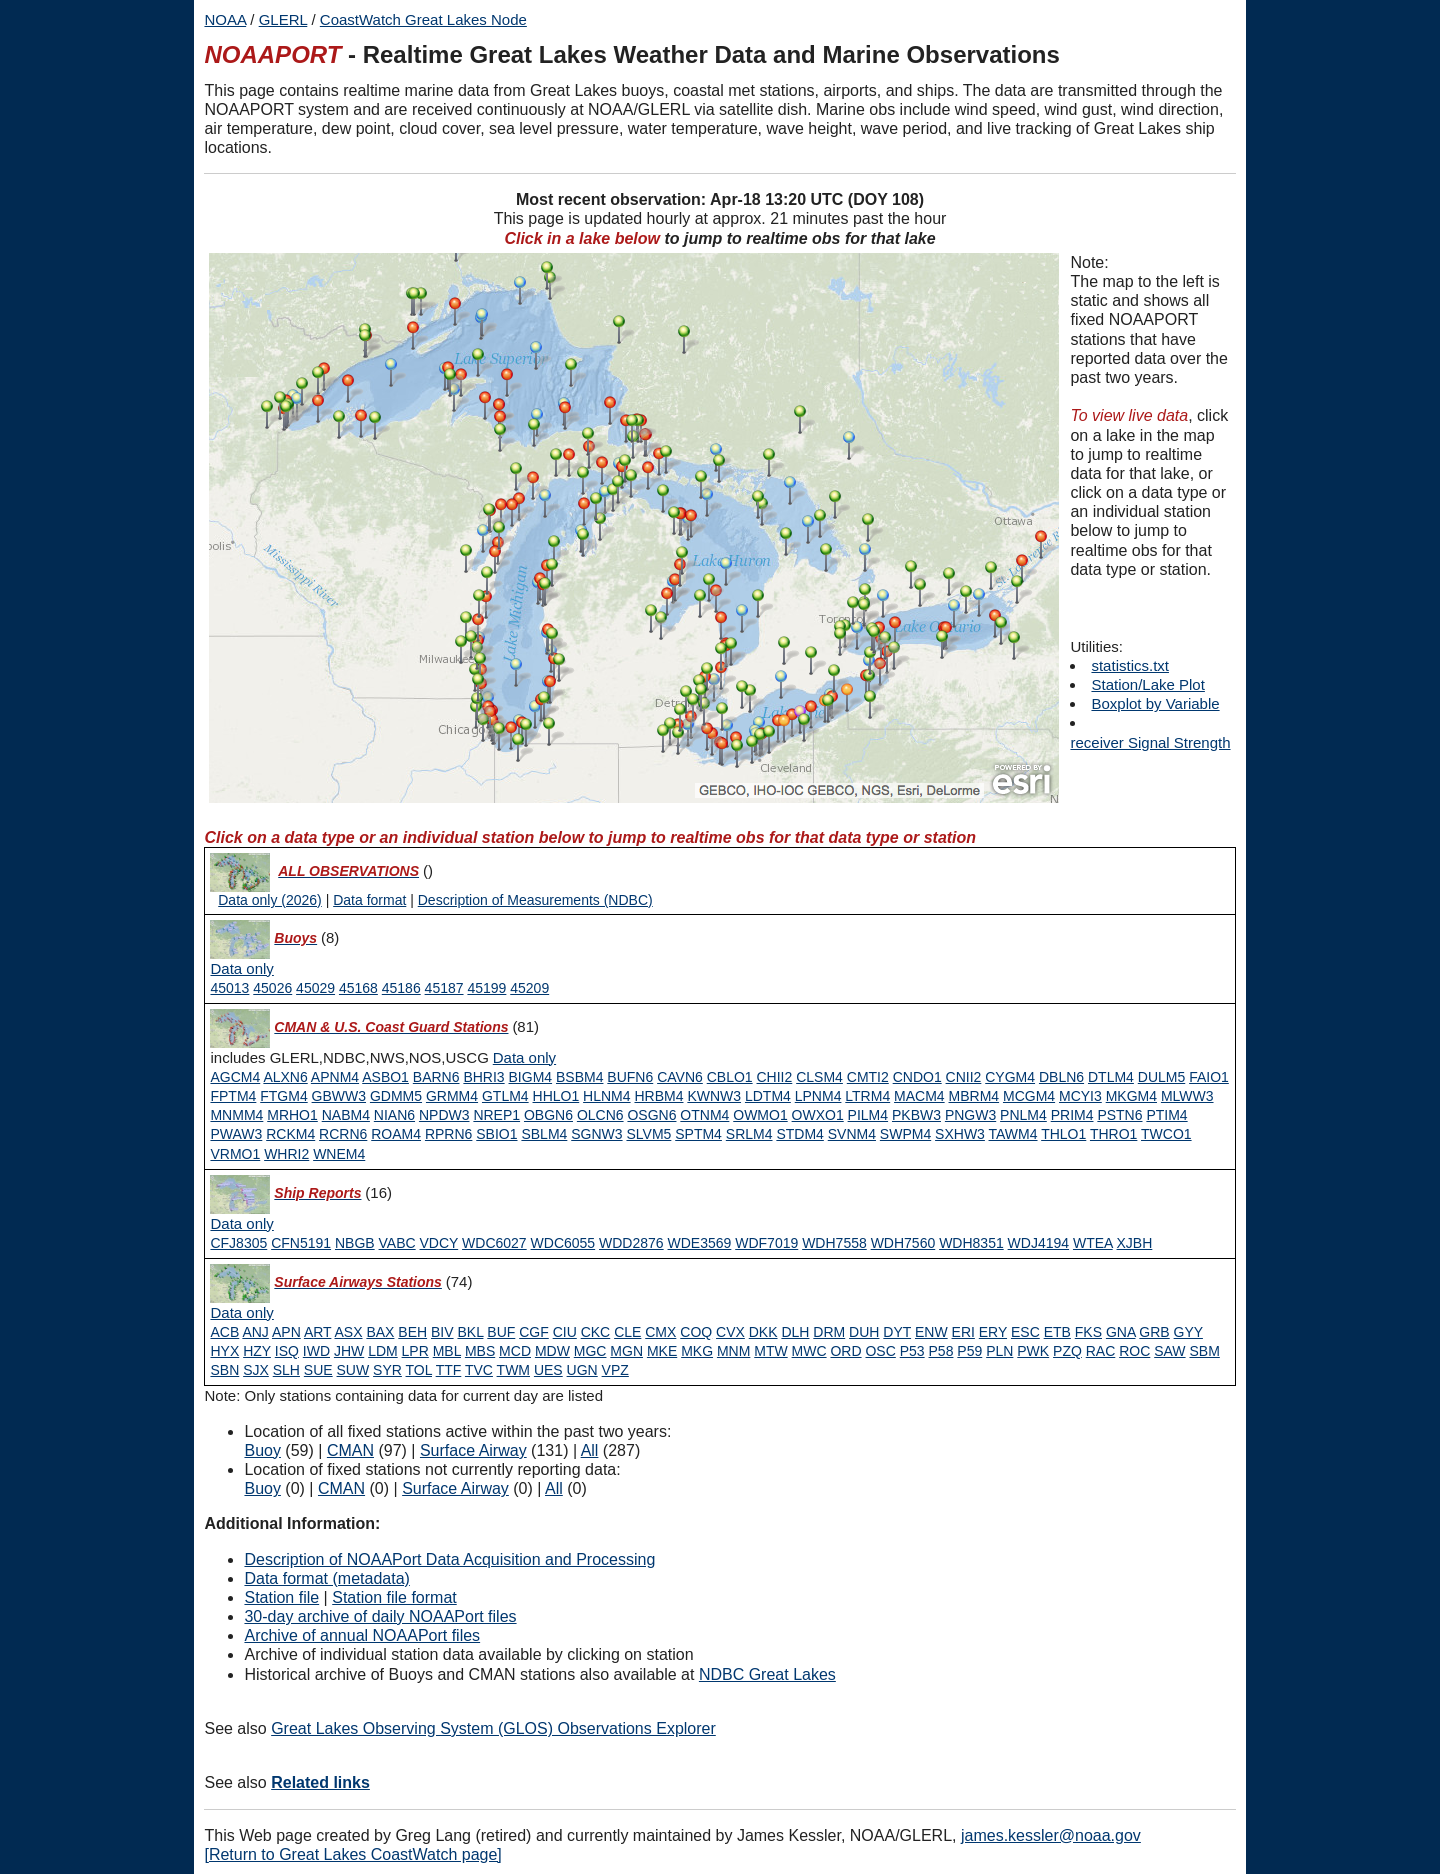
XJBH (1135, 1243)
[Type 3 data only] (241, 1224)
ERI (963, 1332)
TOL (419, 1370)
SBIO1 (496, 1134)
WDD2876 (631, 1243)
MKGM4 (1131, 1096)
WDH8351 (971, 1243)
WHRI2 (286, 1154)
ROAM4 (396, 1134)
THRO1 (1113, 1134)
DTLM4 (1111, 1077)
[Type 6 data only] (241, 1313)
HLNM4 (606, 1096)
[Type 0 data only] (241, 969)
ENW (931, 1332)
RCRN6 (343, 1134)
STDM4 (799, 1134)
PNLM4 (1023, 1115)
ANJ (255, 1332)
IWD (316, 1351)
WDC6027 (494, 1243)
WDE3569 (700, 1243)
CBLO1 (730, 1077)
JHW (349, 1351)
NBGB (355, 1243)
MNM (733, 1351)
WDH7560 (903, 1243)
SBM (1204, 1351)
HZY (257, 1351)
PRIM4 (1072, 1115)
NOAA (225, 19)
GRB (1154, 1332)
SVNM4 (852, 1134)
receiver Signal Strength (1150, 742)
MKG (697, 1351)
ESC (1025, 1332)
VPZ (615, 1370)
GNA (1121, 1332)
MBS (480, 1351)
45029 (315, 988)
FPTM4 (233, 1096)
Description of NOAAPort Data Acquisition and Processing (449, 1559)
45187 (444, 988)
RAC (1101, 1351)
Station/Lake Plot (1147, 684)
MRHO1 (292, 1115)
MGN (626, 1351)
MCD (515, 1351)
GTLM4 (505, 1096)
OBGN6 (548, 1115)
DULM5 (1161, 1077)
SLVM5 (648, 1134)
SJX (256, 1370)
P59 (969, 1351)
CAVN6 (680, 1077)
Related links (320, 1782)
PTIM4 (1166, 1115)
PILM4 (868, 1115)
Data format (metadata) (326, 1578)
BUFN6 (630, 1077)
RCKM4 (290, 1134)
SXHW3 (960, 1134)
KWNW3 (714, 1096)
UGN (582, 1370)
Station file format (394, 1597)
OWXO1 (818, 1115)
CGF (534, 1332)
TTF (449, 1370)
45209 (529, 988)
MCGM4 (1029, 1096)
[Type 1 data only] (524, 1058)
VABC (397, 1243)
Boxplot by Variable (1155, 703)
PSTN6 (1119, 1115)
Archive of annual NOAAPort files (362, 1635)
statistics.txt (1130, 665)
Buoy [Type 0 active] (262, 1450)
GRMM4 (452, 1096)
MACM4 (919, 1096)
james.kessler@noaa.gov (1051, 1835)
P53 (912, 1351)
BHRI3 (483, 1077)
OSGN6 (651, 1115)
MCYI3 (1080, 1096)
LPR (415, 1351)
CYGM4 (1010, 1077)
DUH (864, 1332)
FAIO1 (1209, 1077)
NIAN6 (394, 1115)
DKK (763, 1332)
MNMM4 (236, 1115)
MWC (809, 1351)
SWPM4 (905, 1134)
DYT (897, 1332)
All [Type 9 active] (590, 1450)
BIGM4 (531, 1077)
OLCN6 (600, 1115)
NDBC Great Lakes (767, 1674)
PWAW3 (236, 1134)
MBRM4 (974, 1096)
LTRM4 (867, 1096)
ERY (993, 1332)
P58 (941, 1351)
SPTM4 (698, 1134)
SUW (353, 1370)
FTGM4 (283, 1096)
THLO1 (1063, 1134)
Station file (281, 1597)
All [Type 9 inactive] (554, 1488)
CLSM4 (819, 1077)
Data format (369, 900)
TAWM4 (1013, 1134)
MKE (662, 1351)
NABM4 (346, 1115)
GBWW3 (339, 1096)
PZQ (1067, 1351)
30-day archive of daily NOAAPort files (380, 1616)
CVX (730, 1332)
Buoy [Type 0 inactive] (262, 1488)
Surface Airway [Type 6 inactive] (455, 1488)
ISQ (287, 1351)
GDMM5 (396, 1096)
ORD (845, 1351)
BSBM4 (579, 1077)
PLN (999, 1351)
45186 (401, 988)
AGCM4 (235, 1077)
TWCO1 (1166, 1134)
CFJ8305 (238, 1243)
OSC (880, 1351)
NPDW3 (444, 1115)
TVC (479, 1370)
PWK (1033, 1351)
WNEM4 (339, 1154)
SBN (224, 1370)
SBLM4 (544, 1134)
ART (318, 1332)
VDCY (439, 1243)
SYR (387, 1370)
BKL (470, 1332)
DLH (795, 1332)
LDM (383, 1351)
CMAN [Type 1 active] (350, 1450)
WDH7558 (834, 1243)
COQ (696, 1332)
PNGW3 (970, 1115)
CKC (596, 1332)
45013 (229, 988)
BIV (442, 1332)
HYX (224, 1351)
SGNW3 (596, 1134)
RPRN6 (448, 1134)
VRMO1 (235, 1154)
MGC (590, 1351)
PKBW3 (916, 1115)
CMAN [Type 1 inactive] (341, 1488)
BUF (501, 1332)
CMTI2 (868, 1077)
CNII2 (964, 1077)
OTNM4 (704, 1115)
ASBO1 (385, 1077)
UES (548, 1370)
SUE (318, 1370)
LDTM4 (768, 1096)
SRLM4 (749, 1134)
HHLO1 (556, 1096)
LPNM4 (818, 1096)
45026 (272, 988)
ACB (224, 1332)
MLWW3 (1187, 1096)
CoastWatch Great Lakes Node (423, 19)
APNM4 (335, 1077)
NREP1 (496, 1115)
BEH (412, 1332)
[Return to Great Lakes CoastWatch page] (352, 1854)
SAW (1169, 1351)
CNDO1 (917, 1077)
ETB (1057, 1332)
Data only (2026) (270, 900)
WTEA (1093, 1243)
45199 (486, 988)
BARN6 (436, 1077)
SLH (286, 1370)
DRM (829, 1332)
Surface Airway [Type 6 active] (473, 1450)
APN (286, 1332)
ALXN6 (285, 1077)
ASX (349, 1332)
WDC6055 (563, 1243)
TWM (513, 1370)
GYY (1188, 1332)
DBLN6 (1061, 1077)
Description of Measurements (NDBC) (535, 900)
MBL (447, 1351)
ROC (1134, 1351)
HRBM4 (658, 1096)
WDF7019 (766, 1243)
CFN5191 (301, 1243)
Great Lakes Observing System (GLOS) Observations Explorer (493, 1728)
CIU (565, 1332)
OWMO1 (760, 1115)
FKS (1088, 1332)
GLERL (283, 19)
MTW (770, 1351)
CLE (627, 1332)
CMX (660, 1332)
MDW (552, 1351)
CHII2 (775, 1077)
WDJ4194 (1038, 1243)
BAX (380, 1332)
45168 (358, 988)
